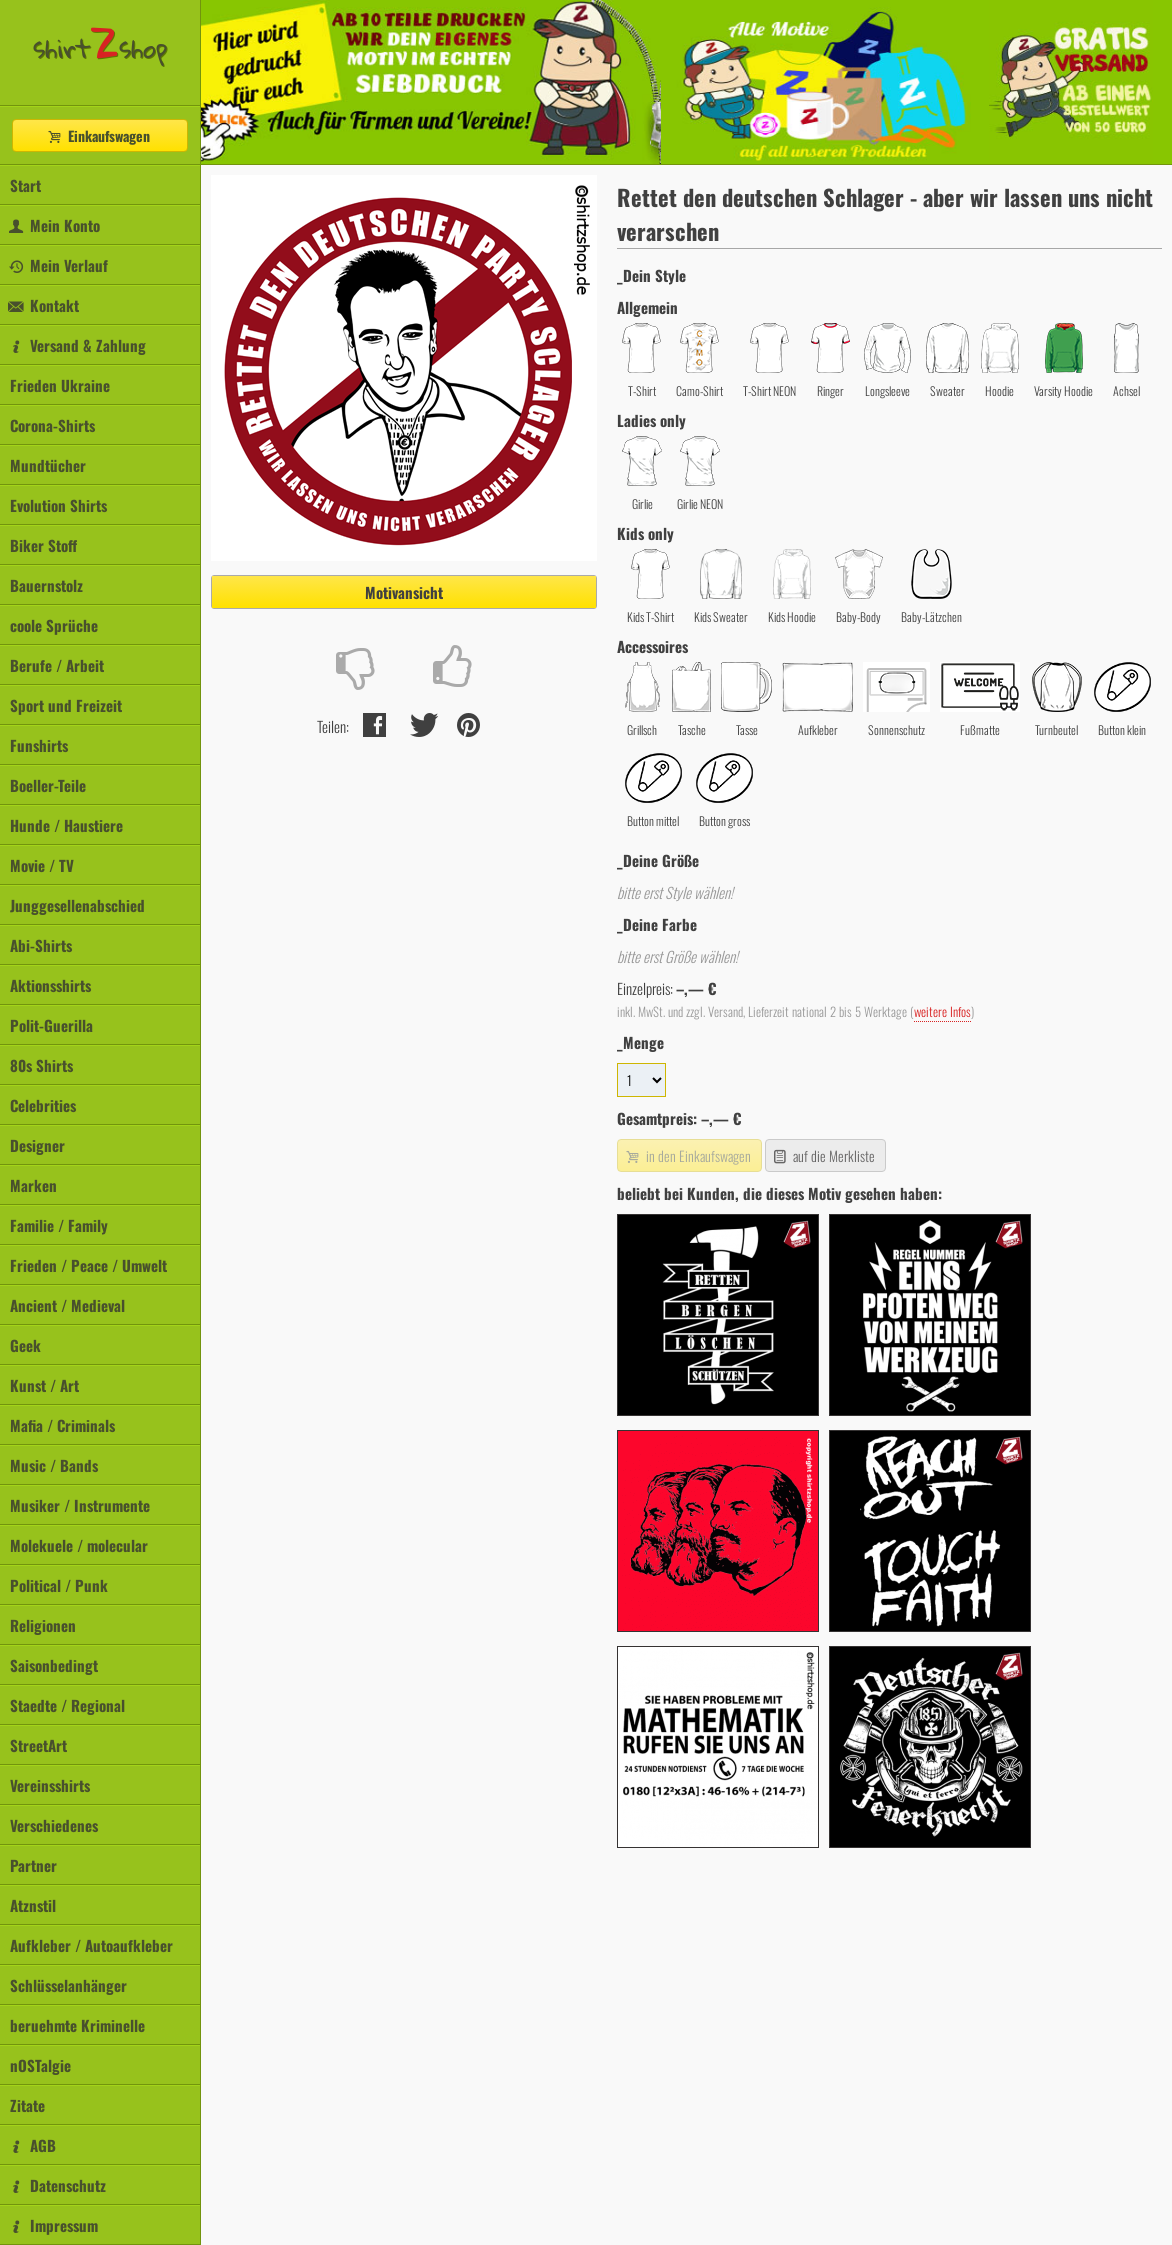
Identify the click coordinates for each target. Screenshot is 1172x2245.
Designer (37, 1145)
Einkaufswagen (98, 135)
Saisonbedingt (54, 1665)
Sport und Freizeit (66, 705)
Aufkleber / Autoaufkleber (91, 1945)
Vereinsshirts (50, 1785)
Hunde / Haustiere (66, 825)
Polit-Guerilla (51, 1025)
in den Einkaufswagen (687, 1155)
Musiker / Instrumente (80, 1505)
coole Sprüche (54, 625)
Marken (33, 1185)
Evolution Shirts (58, 505)
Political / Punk (59, 1585)
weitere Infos (942, 1011)
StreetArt (38, 1745)
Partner (33, 1865)
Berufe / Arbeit (57, 665)
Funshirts (39, 745)
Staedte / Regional (67, 1705)
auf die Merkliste (823, 1155)
